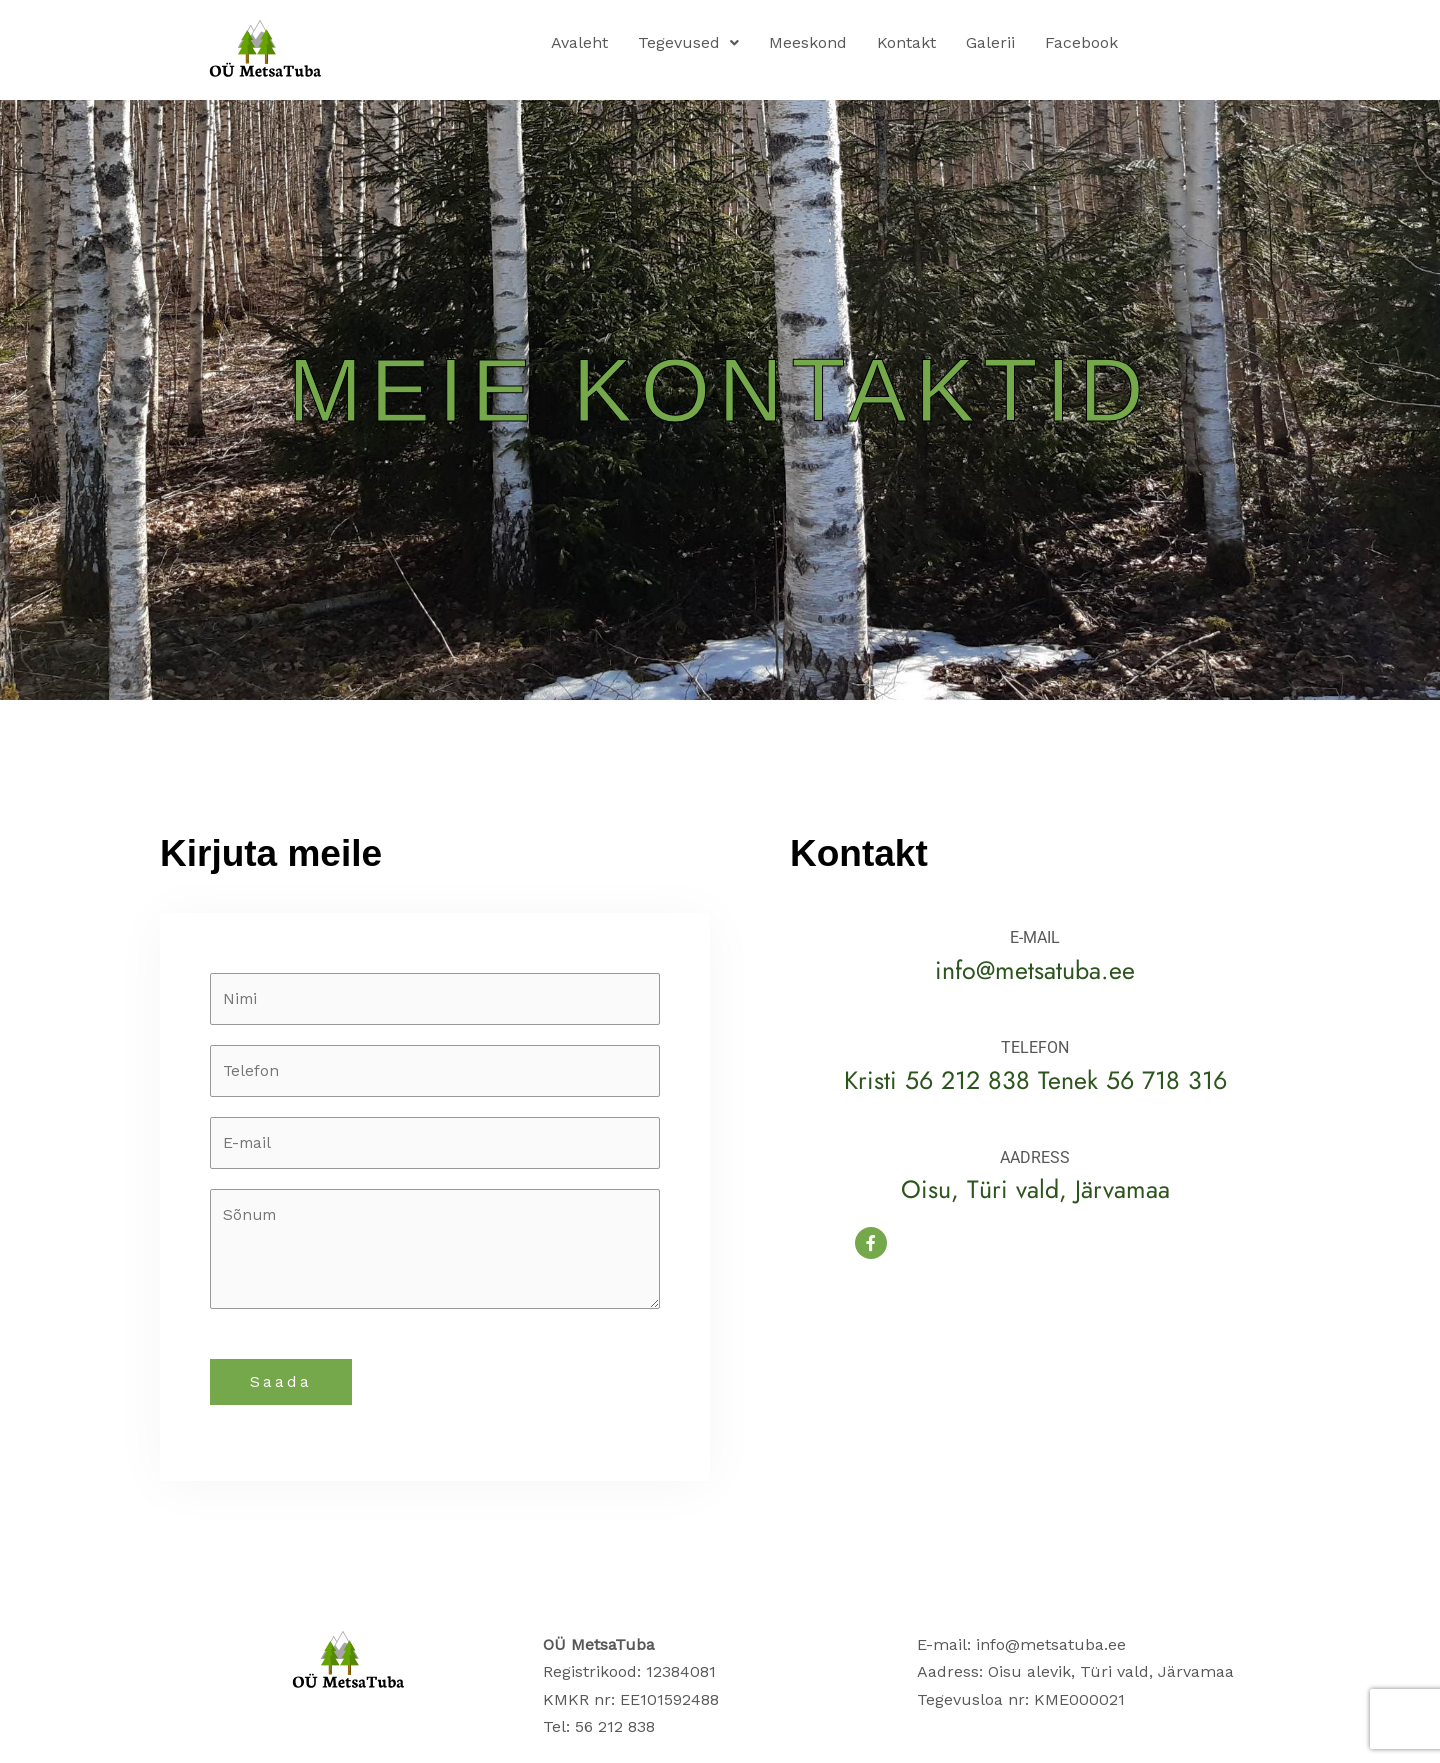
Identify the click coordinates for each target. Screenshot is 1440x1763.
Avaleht (579, 42)
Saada (281, 1385)
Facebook (1081, 42)
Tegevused (688, 42)
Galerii (990, 42)
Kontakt (906, 42)
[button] (688, 43)
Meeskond (808, 42)
